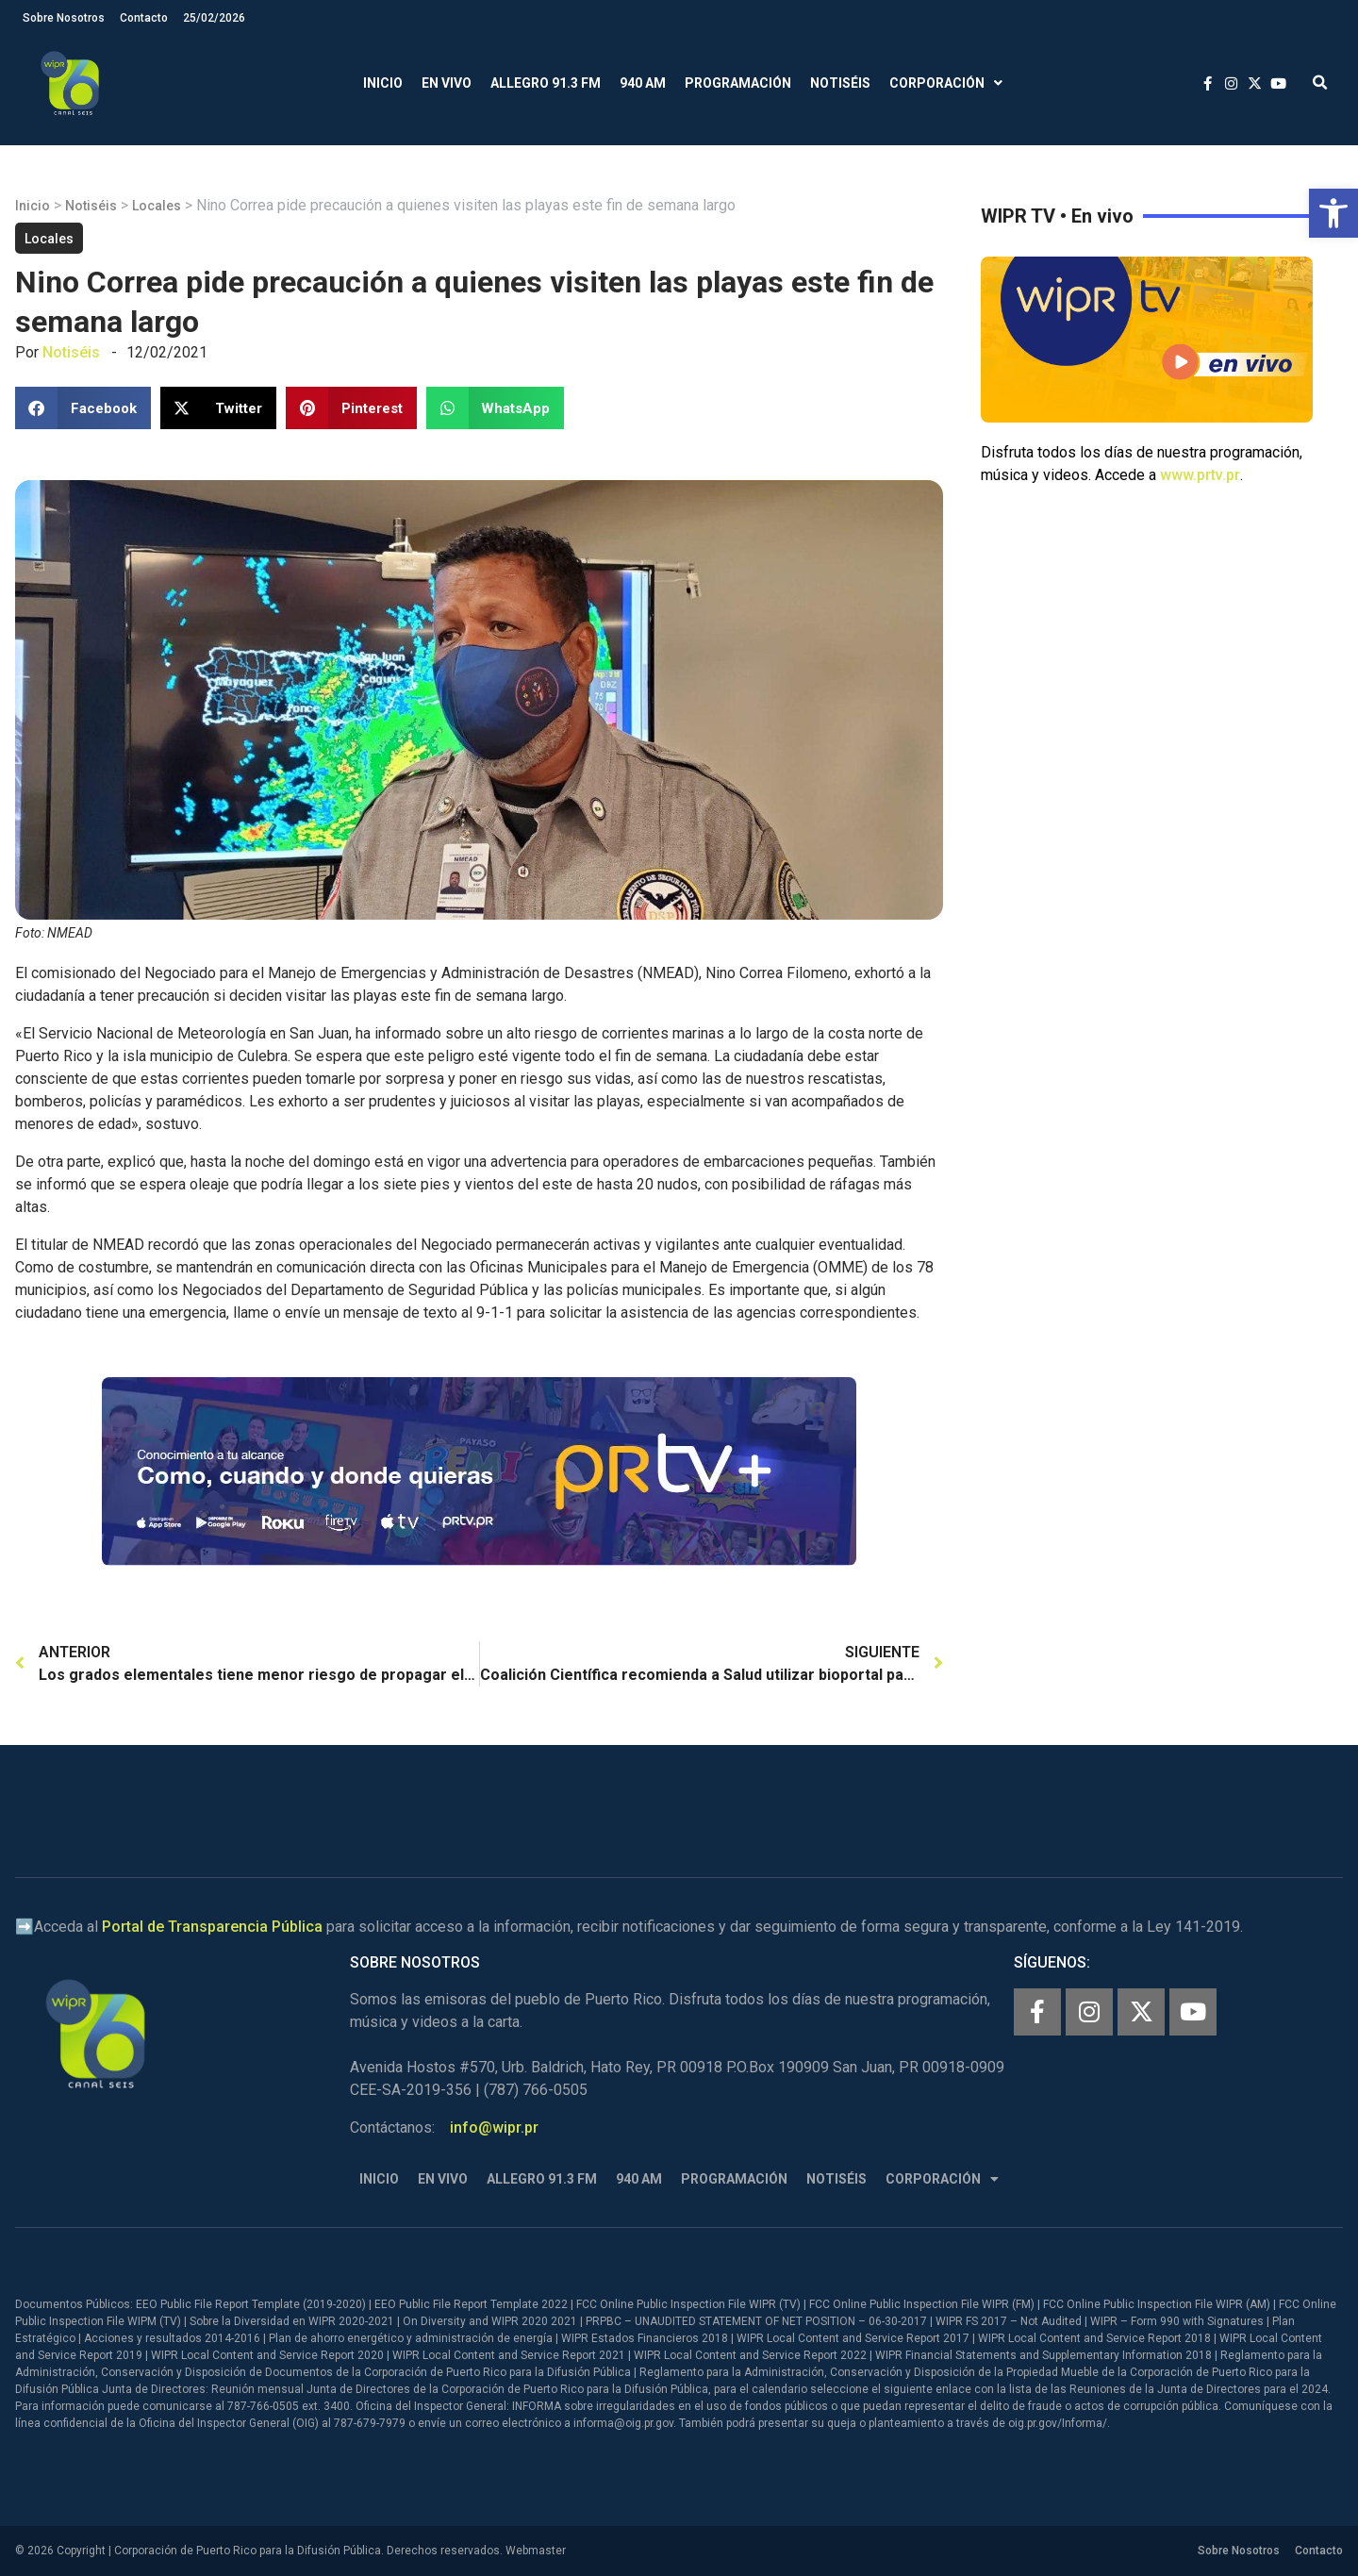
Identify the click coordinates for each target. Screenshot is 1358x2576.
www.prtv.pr (1200, 475)
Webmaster (535, 2550)
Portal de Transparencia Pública (212, 1927)
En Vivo (447, 83)
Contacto (144, 18)
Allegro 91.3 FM (545, 83)
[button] (1333, 213)
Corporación (945, 83)
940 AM (643, 83)
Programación (738, 83)
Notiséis (840, 83)
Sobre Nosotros (64, 18)
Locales (156, 205)
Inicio (383, 83)
